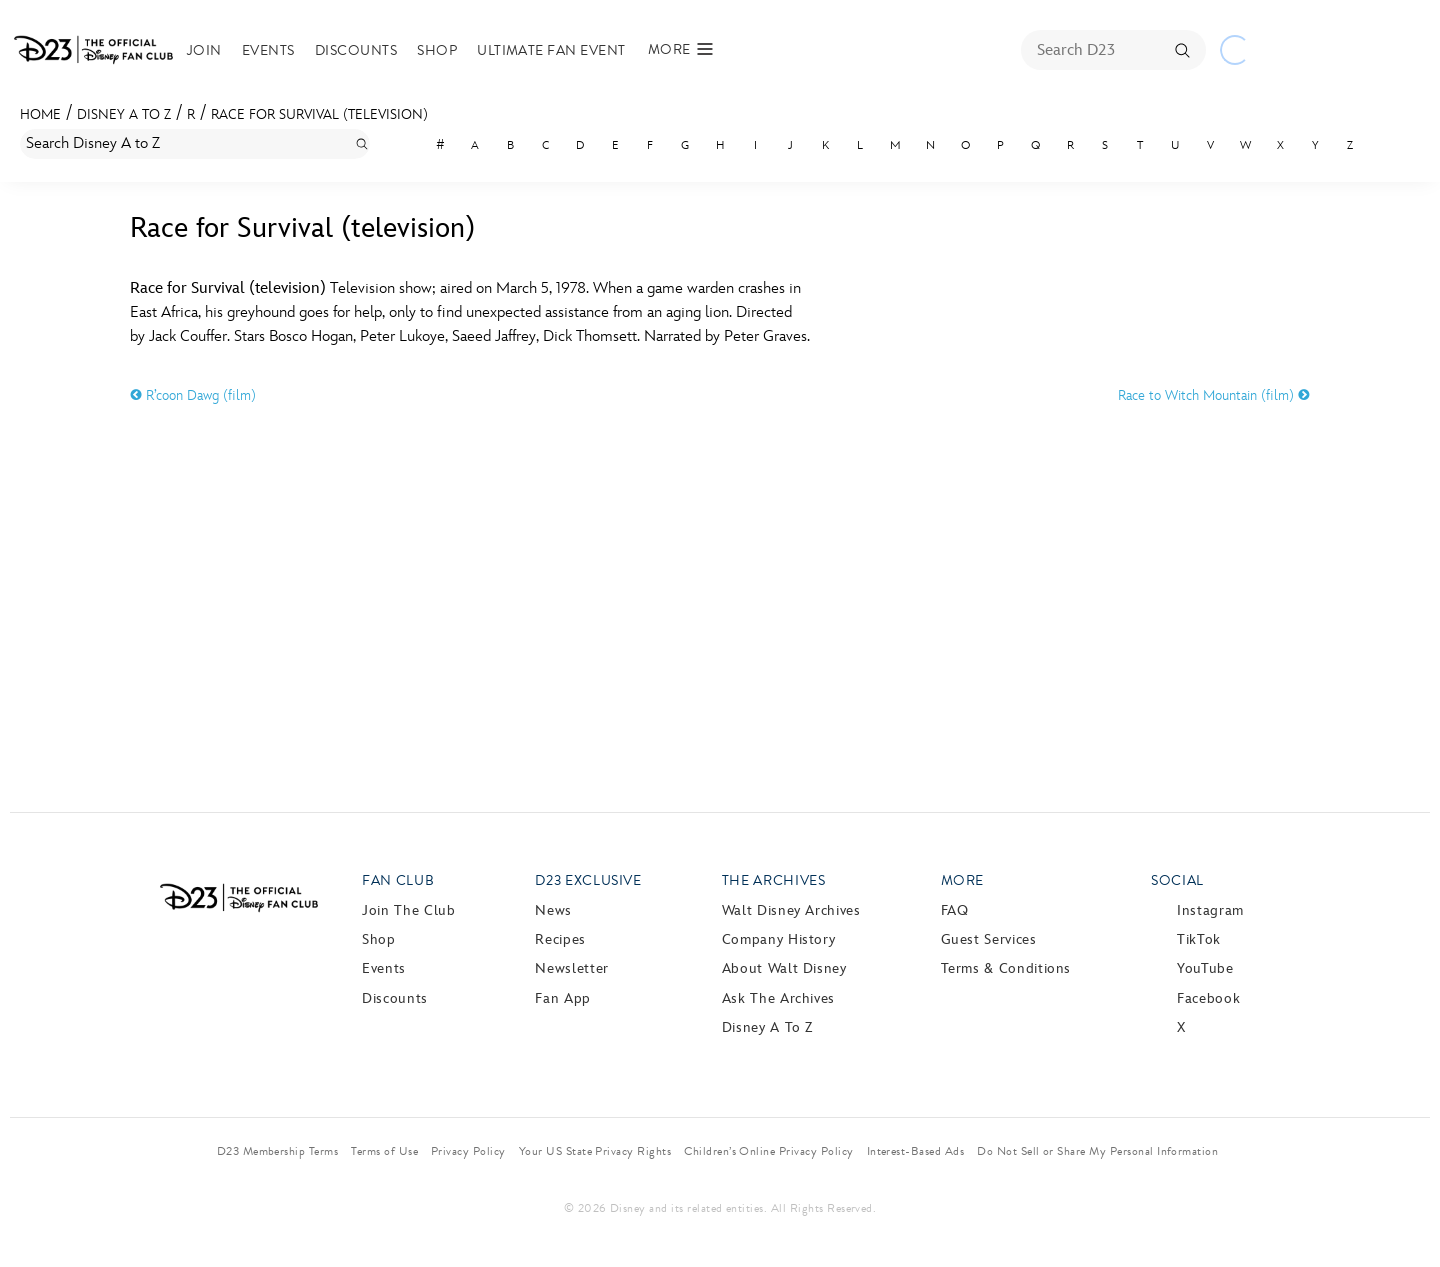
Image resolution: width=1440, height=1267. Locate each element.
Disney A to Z (124, 114)
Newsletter (571, 968)
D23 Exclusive (588, 880)
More (963, 880)
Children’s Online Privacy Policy (768, 1151)
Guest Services (989, 939)
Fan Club (398, 880)
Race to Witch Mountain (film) (1214, 395)
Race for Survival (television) (319, 114)
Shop (437, 50)
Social (1177, 880)
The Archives (774, 880)
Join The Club (408, 910)
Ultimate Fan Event (551, 50)
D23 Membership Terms (278, 1151)
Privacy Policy (468, 1151)
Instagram (1210, 910)
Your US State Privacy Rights (595, 1151)
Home (40, 114)
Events (268, 50)
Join (204, 50)
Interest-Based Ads (916, 1151)
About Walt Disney (784, 968)
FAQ (955, 910)
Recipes (560, 939)
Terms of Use (384, 1151)
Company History (779, 939)
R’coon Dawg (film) (193, 395)
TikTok (1199, 939)
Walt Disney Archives (791, 910)
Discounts (356, 50)
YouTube (1205, 968)
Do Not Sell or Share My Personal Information (1097, 1151)
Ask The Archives (778, 998)
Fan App (562, 998)
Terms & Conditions (1006, 968)
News (553, 910)
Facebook (1208, 998)
